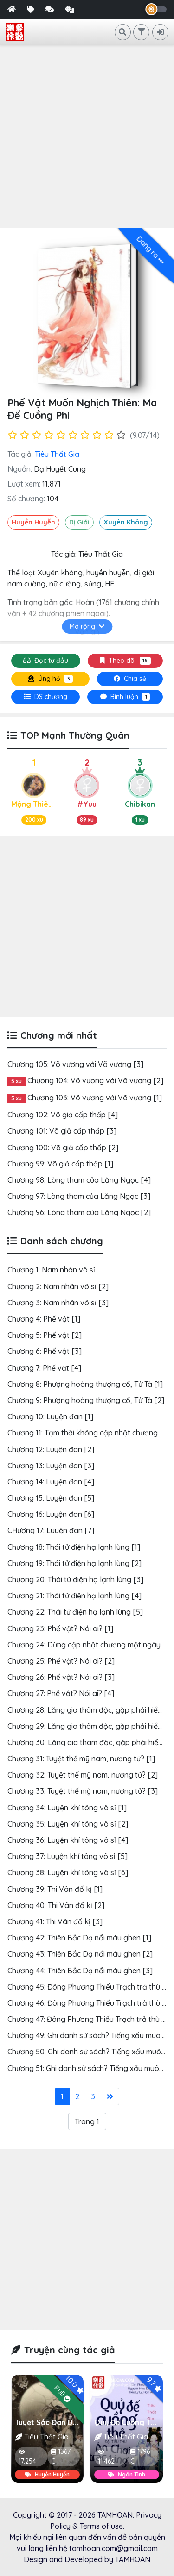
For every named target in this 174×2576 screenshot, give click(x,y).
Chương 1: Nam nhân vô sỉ (51, 1269)
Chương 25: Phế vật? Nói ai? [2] (61, 1660)
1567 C (61, 2456)
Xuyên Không (125, 522)
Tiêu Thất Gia (57, 454)
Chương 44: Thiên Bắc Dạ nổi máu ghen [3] (80, 1970)
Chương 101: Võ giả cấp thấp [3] (61, 1130)
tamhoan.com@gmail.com (113, 2548)
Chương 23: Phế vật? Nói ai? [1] (60, 1628)
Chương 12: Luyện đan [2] (50, 1449)
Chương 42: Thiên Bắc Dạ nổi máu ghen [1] (79, 1937)
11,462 (106, 2457)
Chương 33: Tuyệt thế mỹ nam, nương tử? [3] (82, 1791)
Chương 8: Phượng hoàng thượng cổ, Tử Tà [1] (85, 1384)
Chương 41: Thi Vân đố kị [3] (55, 1921)
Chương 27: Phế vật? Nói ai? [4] (60, 1693)
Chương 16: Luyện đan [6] (50, 1514)
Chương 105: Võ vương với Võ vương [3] (75, 1064)
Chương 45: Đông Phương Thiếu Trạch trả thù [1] (89, 1986)
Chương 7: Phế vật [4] (44, 1367)
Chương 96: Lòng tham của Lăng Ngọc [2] (79, 1212)
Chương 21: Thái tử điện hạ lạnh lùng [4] (74, 1595)
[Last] (110, 2096)
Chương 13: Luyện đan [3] (50, 1465)
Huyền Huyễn (33, 522)
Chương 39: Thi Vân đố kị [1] (55, 1889)
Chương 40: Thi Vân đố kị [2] (55, 1905)
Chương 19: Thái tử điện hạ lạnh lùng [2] (74, 1563)
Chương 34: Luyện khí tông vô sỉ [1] (67, 1807)
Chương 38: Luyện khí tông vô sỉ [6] (67, 1872)
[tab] (45, 697)
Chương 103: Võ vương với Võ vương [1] (94, 1097)
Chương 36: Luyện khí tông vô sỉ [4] (67, 1840)
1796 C (140, 2456)
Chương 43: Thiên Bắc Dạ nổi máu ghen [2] (80, 1954)
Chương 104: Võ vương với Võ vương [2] (95, 1080)
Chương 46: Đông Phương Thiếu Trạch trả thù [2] (89, 2003)
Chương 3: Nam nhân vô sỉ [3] (58, 1302)
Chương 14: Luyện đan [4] (50, 1481)
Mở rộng (87, 626)
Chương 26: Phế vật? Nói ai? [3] (61, 1677)
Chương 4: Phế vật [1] (43, 1318)
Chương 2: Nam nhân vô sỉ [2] (58, 1286)
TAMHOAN (115, 2515)
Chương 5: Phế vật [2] (44, 1335)
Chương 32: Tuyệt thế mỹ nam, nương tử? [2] (82, 1774)
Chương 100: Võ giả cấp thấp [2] (62, 1147)
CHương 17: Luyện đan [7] (50, 1530)
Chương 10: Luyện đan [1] (50, 1416)
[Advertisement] (87, 137)
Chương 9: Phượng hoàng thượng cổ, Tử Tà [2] (85, 1400)
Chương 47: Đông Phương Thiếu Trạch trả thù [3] (89, 2019)
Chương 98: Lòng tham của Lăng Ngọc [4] (79, 1180)
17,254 (27, 2457)
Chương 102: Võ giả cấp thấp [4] (62, 1114)
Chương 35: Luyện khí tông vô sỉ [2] (67, 1823)
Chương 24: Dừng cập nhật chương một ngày (84, 1644)
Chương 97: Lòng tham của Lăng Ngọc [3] (78, 1196)
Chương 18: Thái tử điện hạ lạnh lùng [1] (73, 1547)
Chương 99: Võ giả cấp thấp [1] (60, 1163)
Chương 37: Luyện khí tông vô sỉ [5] (67, 1856)
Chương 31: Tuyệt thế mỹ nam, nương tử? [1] (81, 1758)
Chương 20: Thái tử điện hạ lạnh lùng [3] (75, 1579)
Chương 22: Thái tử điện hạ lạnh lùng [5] (75, 1611)
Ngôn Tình (126, 2474)
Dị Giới (79, 522)
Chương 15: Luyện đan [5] (50, 1498)
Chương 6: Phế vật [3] (44, 1351)
